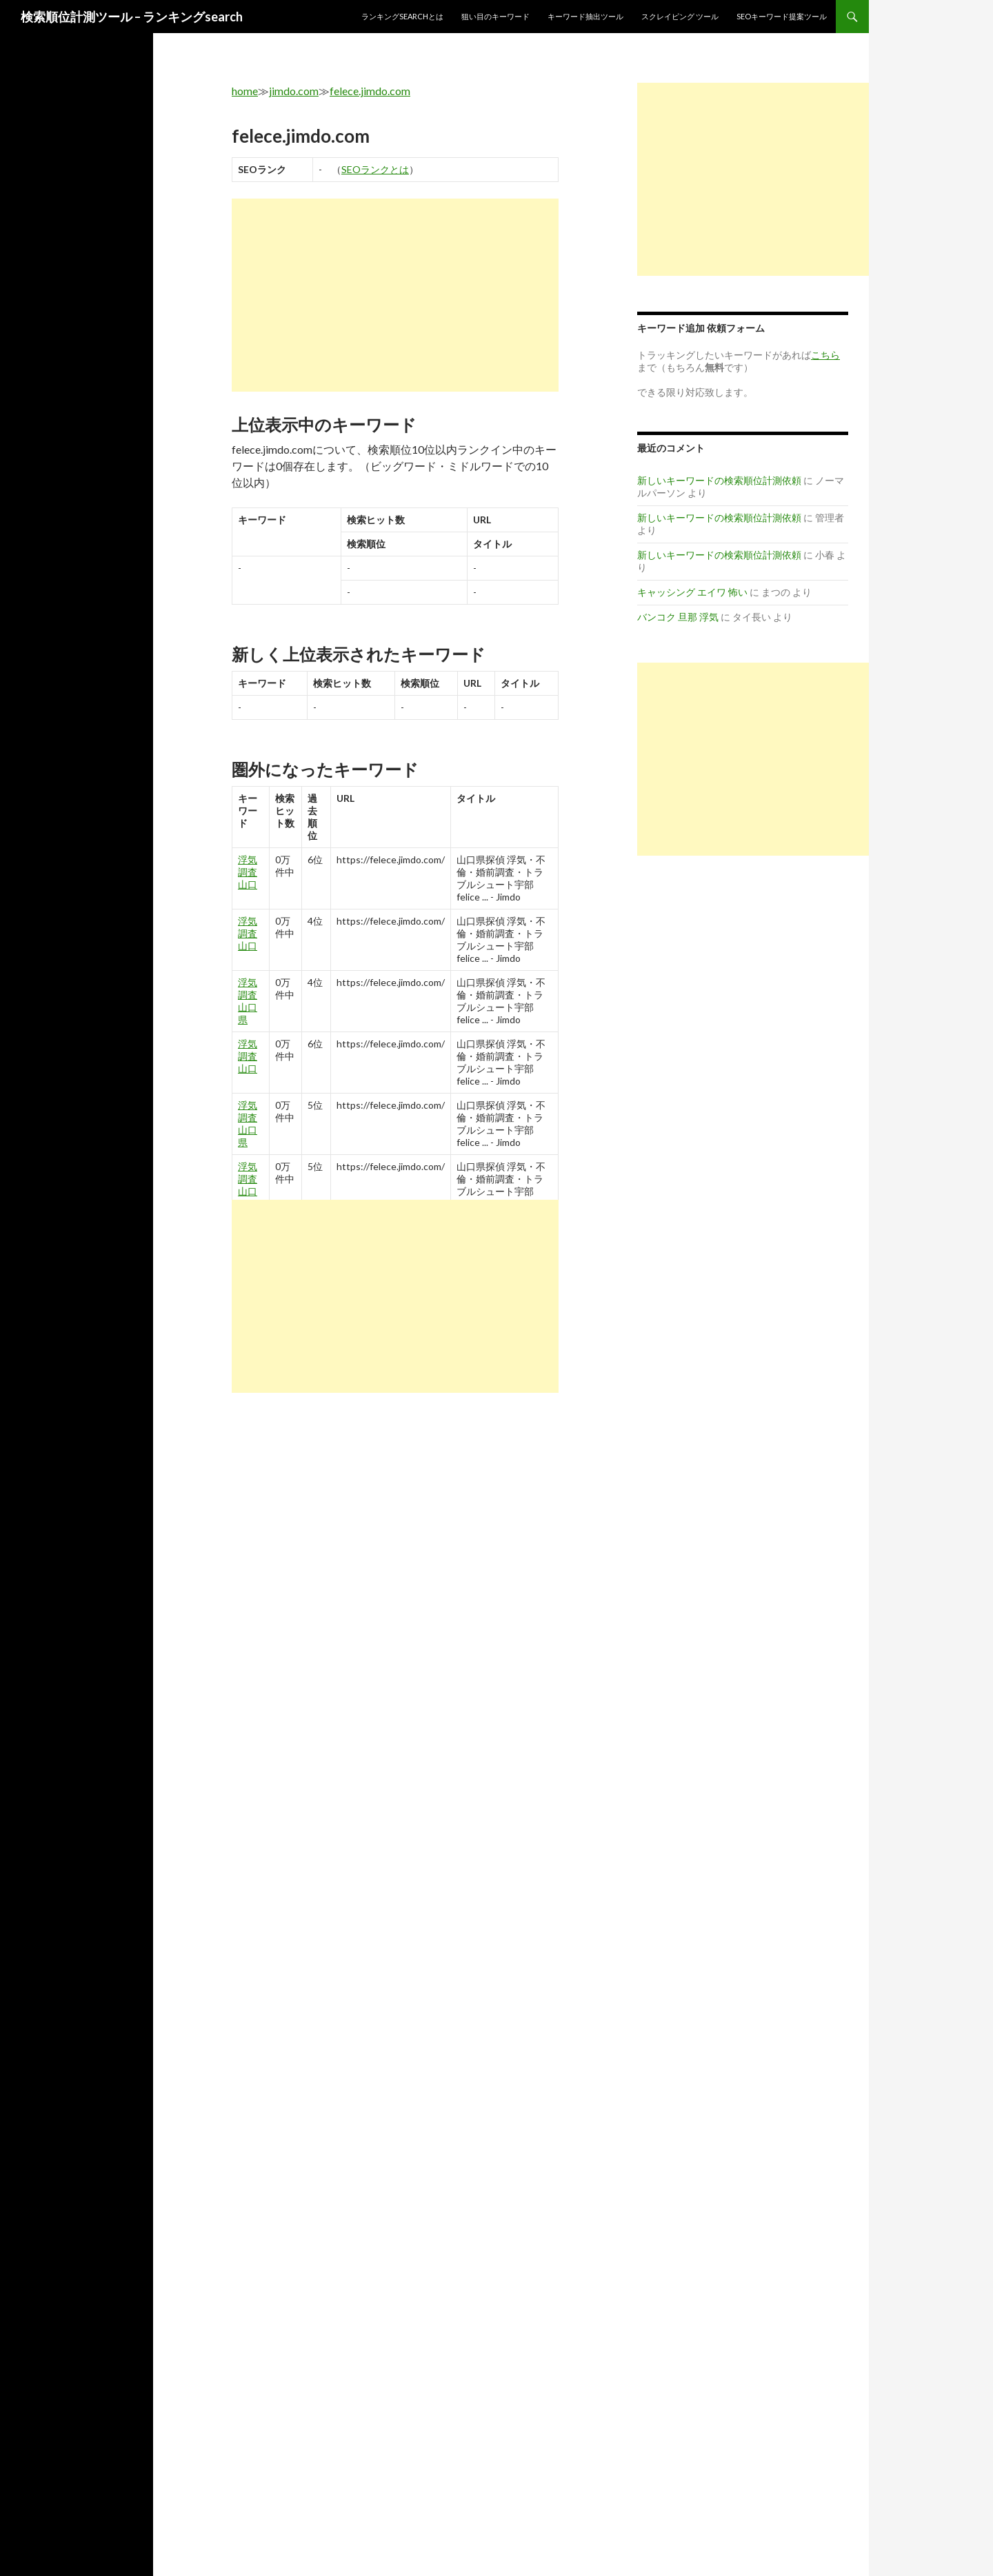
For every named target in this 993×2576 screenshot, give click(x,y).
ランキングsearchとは (402, 16)
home (245, 90)
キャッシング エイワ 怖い (692, 592)
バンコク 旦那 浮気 (678, 617)
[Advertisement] (395, 295)
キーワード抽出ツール (585, 16)
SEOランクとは (375, 169)
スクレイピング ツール (680, 16)
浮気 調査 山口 (247, 872)
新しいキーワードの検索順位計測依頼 (719, 480)
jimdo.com (294, 90)
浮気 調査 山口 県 (247, 1000)
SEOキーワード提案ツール (781, 16)
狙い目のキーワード (495, 16)
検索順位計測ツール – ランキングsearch (132, 16)
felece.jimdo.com (370, 90)
